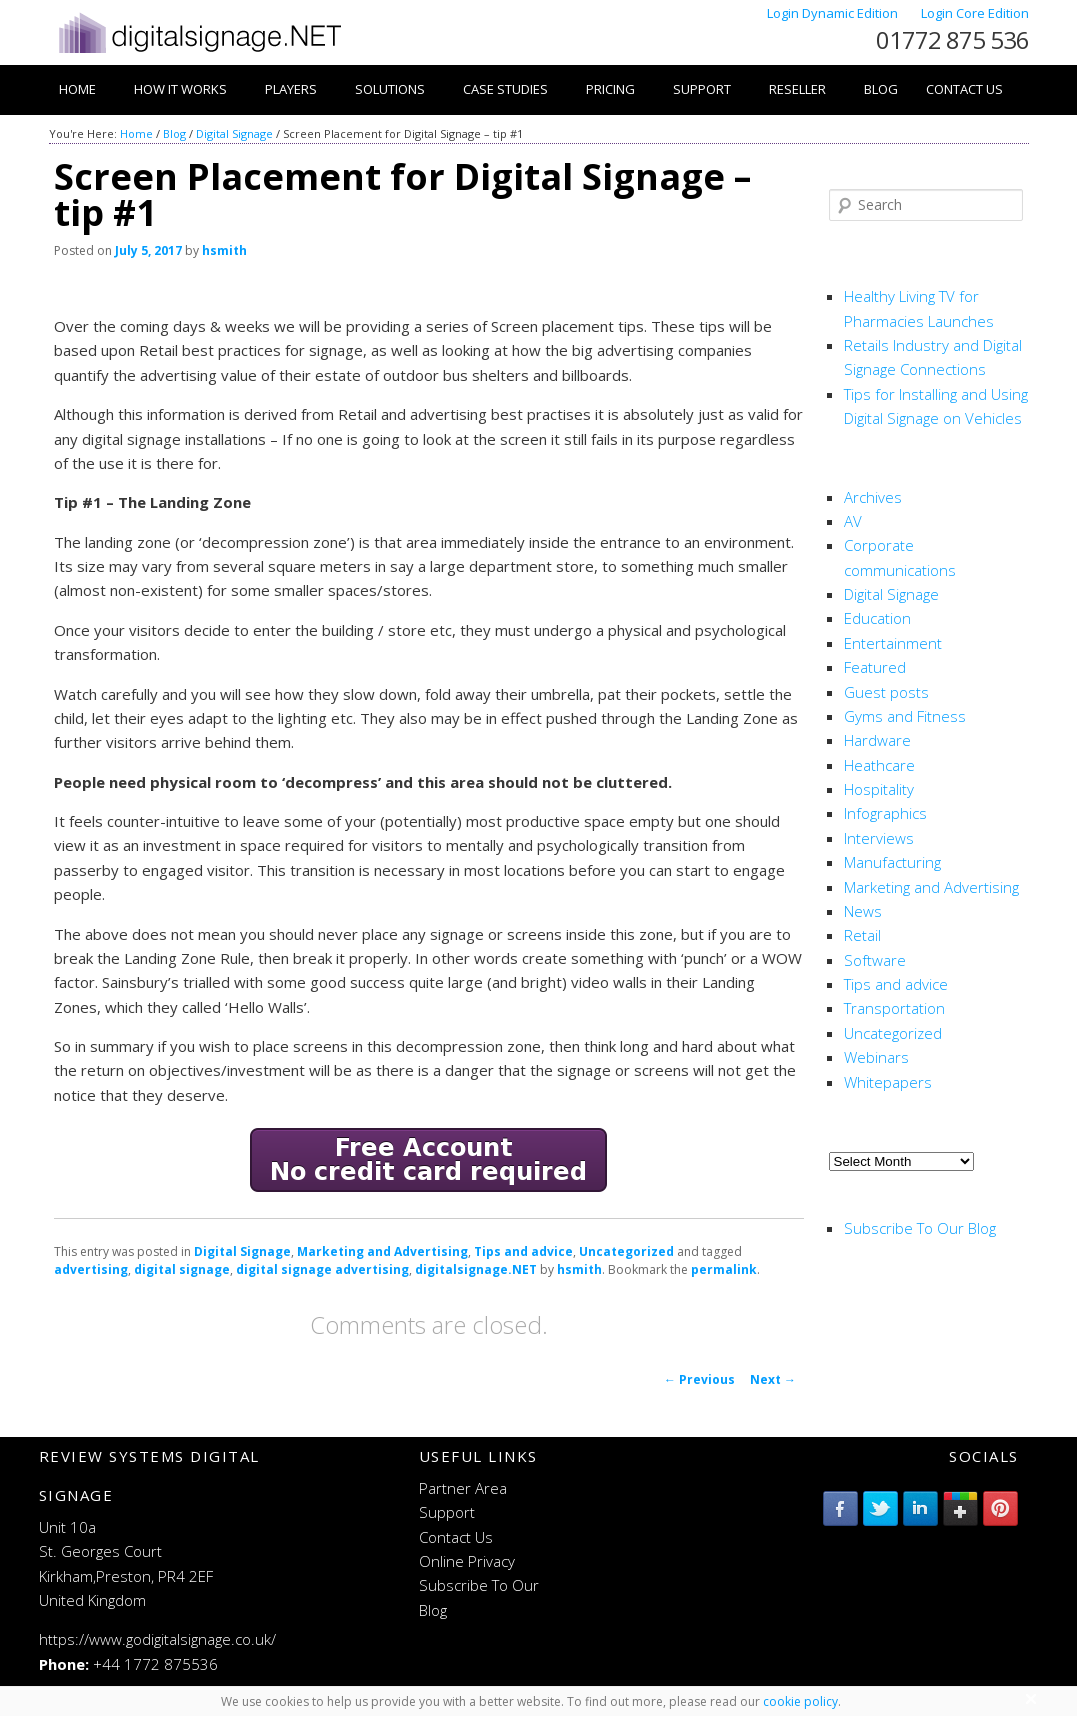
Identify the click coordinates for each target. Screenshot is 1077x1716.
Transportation (894, 1008)
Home (77, 89)
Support (702, 89)
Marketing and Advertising (382, 1251)
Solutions (390, 89)
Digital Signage (234, 133)
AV (853, 521)
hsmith (224, 250)
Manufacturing (892, 862)
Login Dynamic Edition (834, 13)
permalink (724, 1269)
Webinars (876, 1057)
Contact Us (964, 89)
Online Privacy (467, 1561)
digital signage (182, 1269)
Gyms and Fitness (905, 716)
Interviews (879, 838)
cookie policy (800, 1701)
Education (877, 618)
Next (773, 1379)
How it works (180, 89)
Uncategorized (626, 1251)
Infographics (885, 813)
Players (291, 89)
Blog (881, 89)
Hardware (877, 740)
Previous (699, 1379)
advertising (91, 1269)
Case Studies (505, 89)
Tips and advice (523, 1251)
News (863, 911)
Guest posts (886, 692)
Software (875, 960)
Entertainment (893, 643)
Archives (873, 497)
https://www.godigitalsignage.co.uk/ (157, 1639)
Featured (875, 667)
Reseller (797, 89)
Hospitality (879, 789)
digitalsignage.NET (476, 1269)
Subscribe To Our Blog (920, 1228)
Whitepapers (888, 1082)
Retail (862, 935)
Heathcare (879, 765)
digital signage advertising (322, 1269)
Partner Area (463, 1488)
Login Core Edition (975, 13)
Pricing (610, 89)
